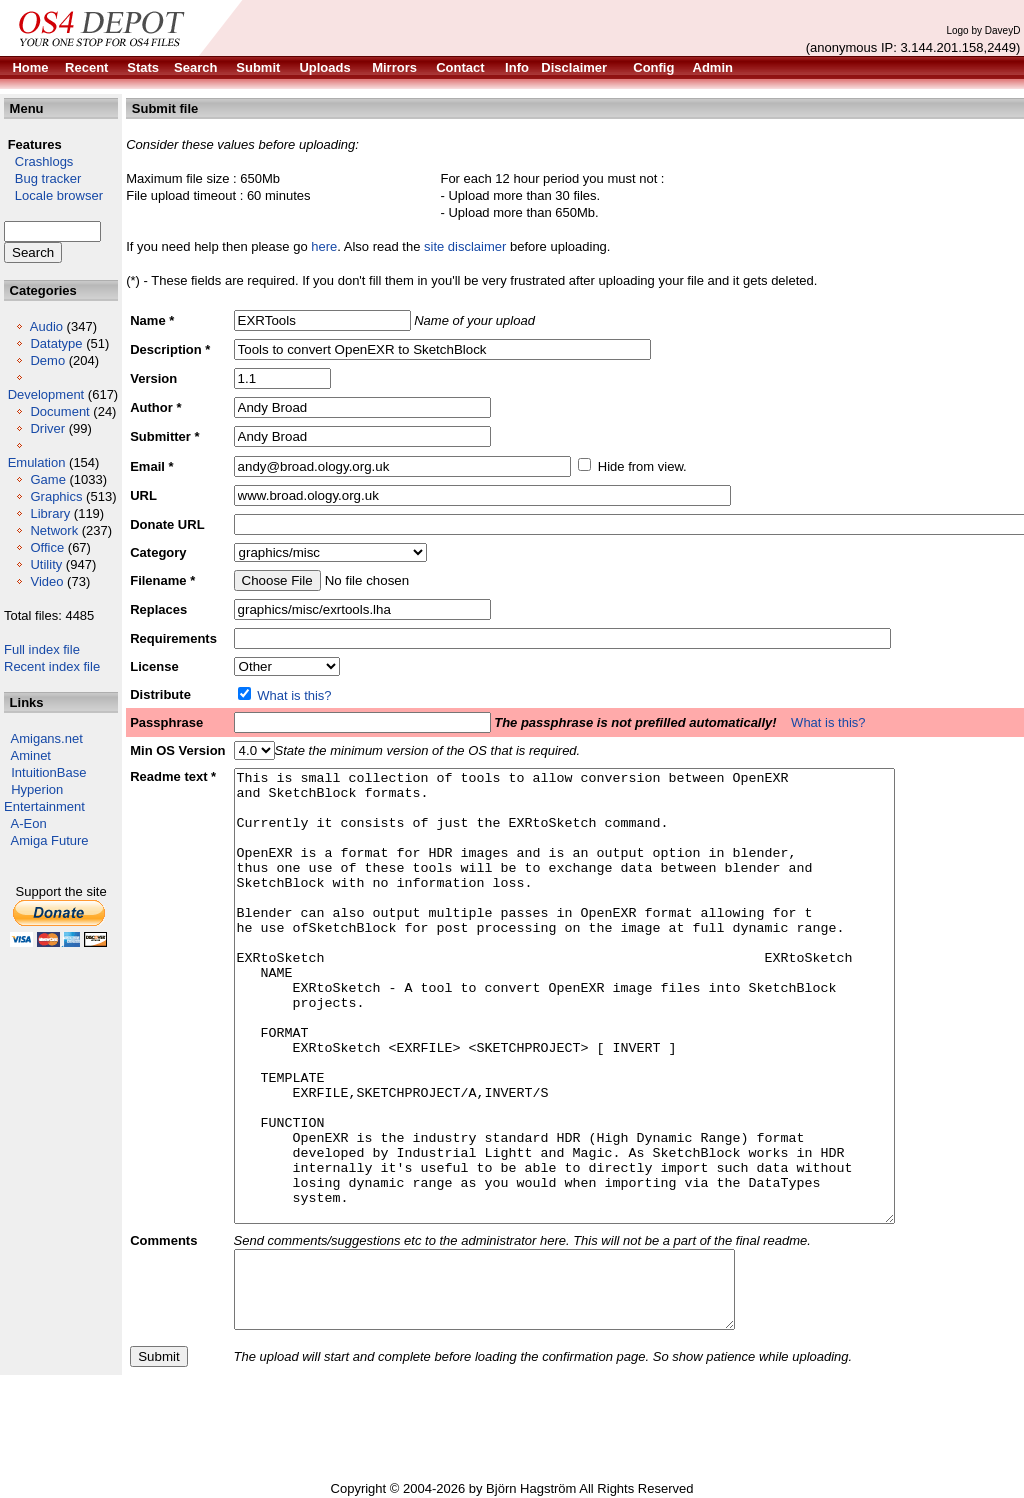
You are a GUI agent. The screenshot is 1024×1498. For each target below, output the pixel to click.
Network (54, 530)
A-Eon (29, 823)
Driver (47, 428)
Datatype (56, 343)
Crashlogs (38, 161)
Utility (46, 564)
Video (46, 581)
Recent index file (52, 666)
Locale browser (53, 195)
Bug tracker (42, 178)
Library (50, 513)
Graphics (56, 496)
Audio (46, 326)
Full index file (42, 649)
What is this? (294, 695)
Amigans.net (47, 738)
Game (47, 479)
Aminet (31, 755)
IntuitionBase (48, 772)
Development (46, 394)
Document (59, 411)
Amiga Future (50, 840)
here (324, 246)
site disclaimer (465, 246)
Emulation (37, 462)
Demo (47, 360)
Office (47, 547)
